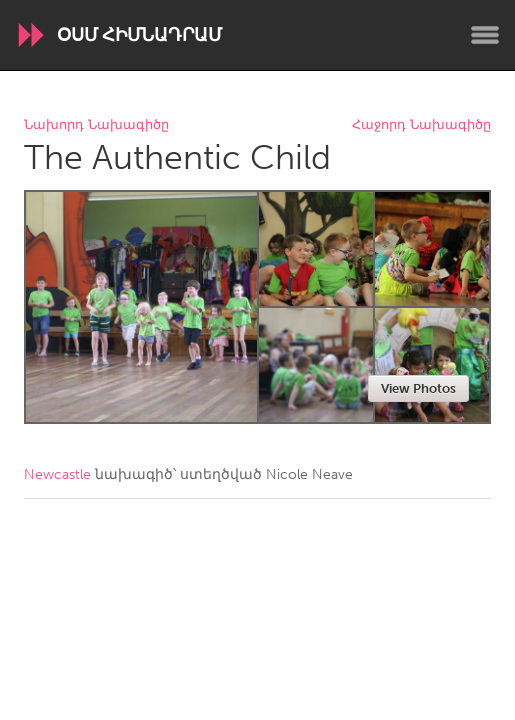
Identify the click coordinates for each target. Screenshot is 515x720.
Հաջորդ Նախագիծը (421, 125)
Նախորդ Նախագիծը (96, 125)
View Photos (418, 388)
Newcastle (57, 474)
